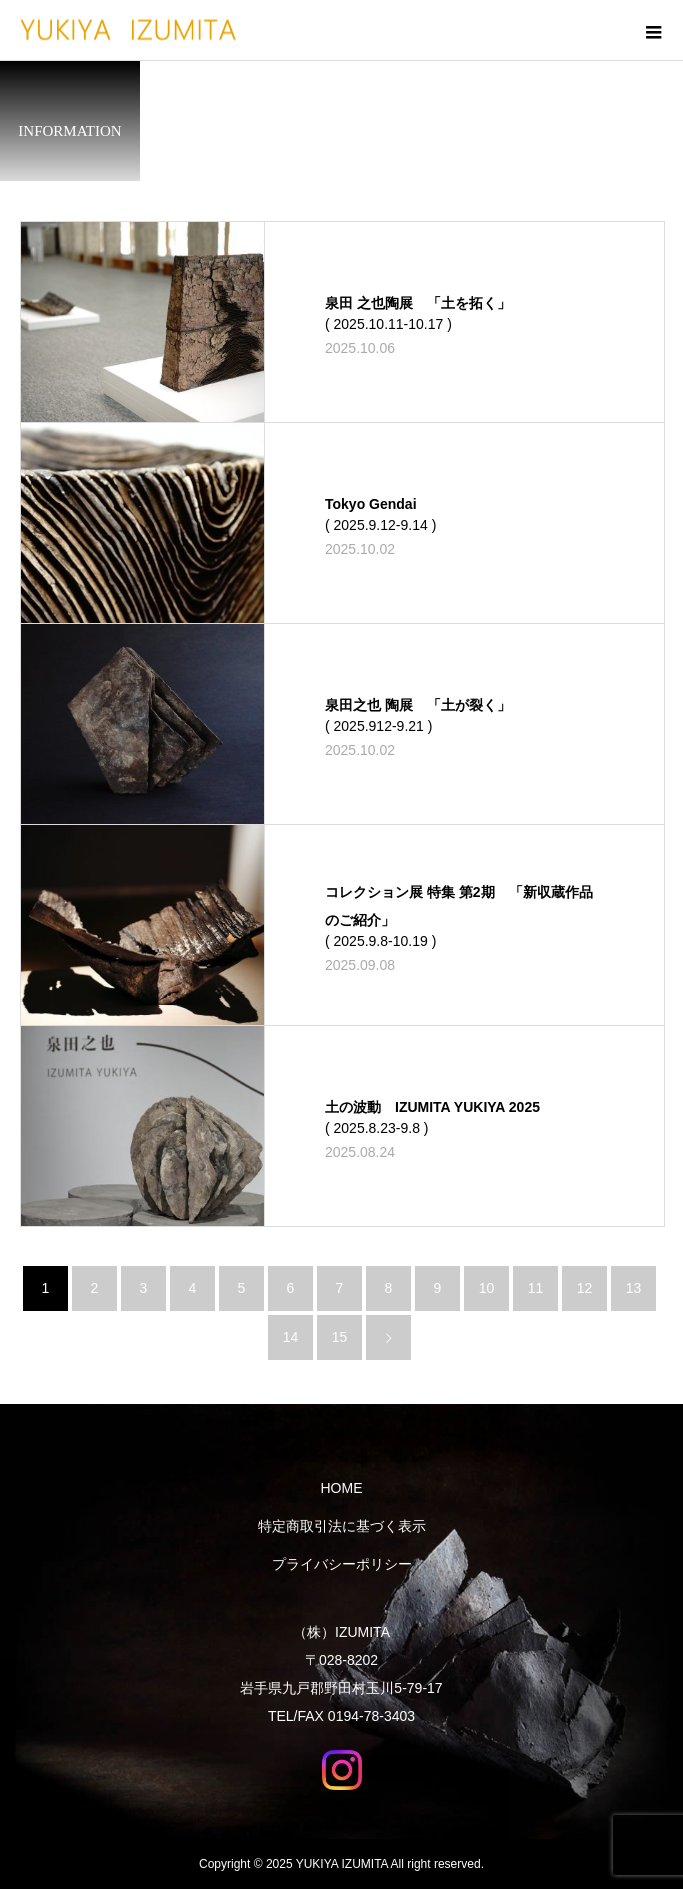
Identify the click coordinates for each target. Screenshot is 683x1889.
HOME (342, 1488)
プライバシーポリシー (342, 1564)
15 (340, 1337)
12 (585, 1288)
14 (291, 1337)
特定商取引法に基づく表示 (342, 1526)
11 (536, 1288)
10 (487, 1288)
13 (634, 1288)
